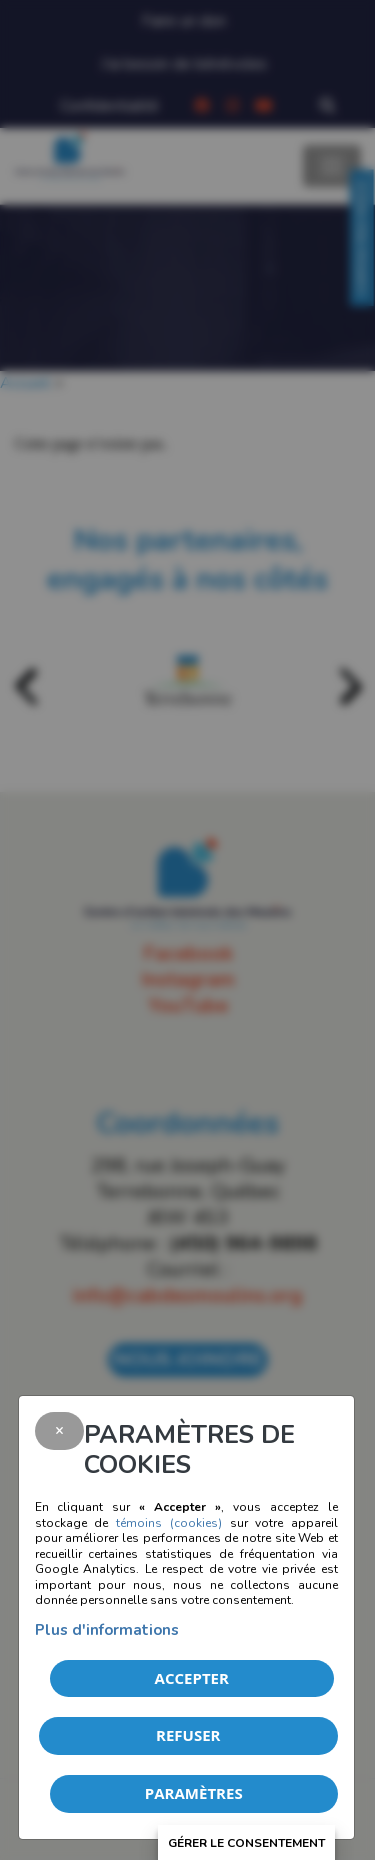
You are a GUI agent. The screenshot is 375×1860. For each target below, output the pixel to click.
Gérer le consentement (246, 1843)
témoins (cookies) (169, 1523)
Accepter (192, 1678)
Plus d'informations (107, 1630)
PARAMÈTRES (194, 1793)
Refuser (188, 1735)
